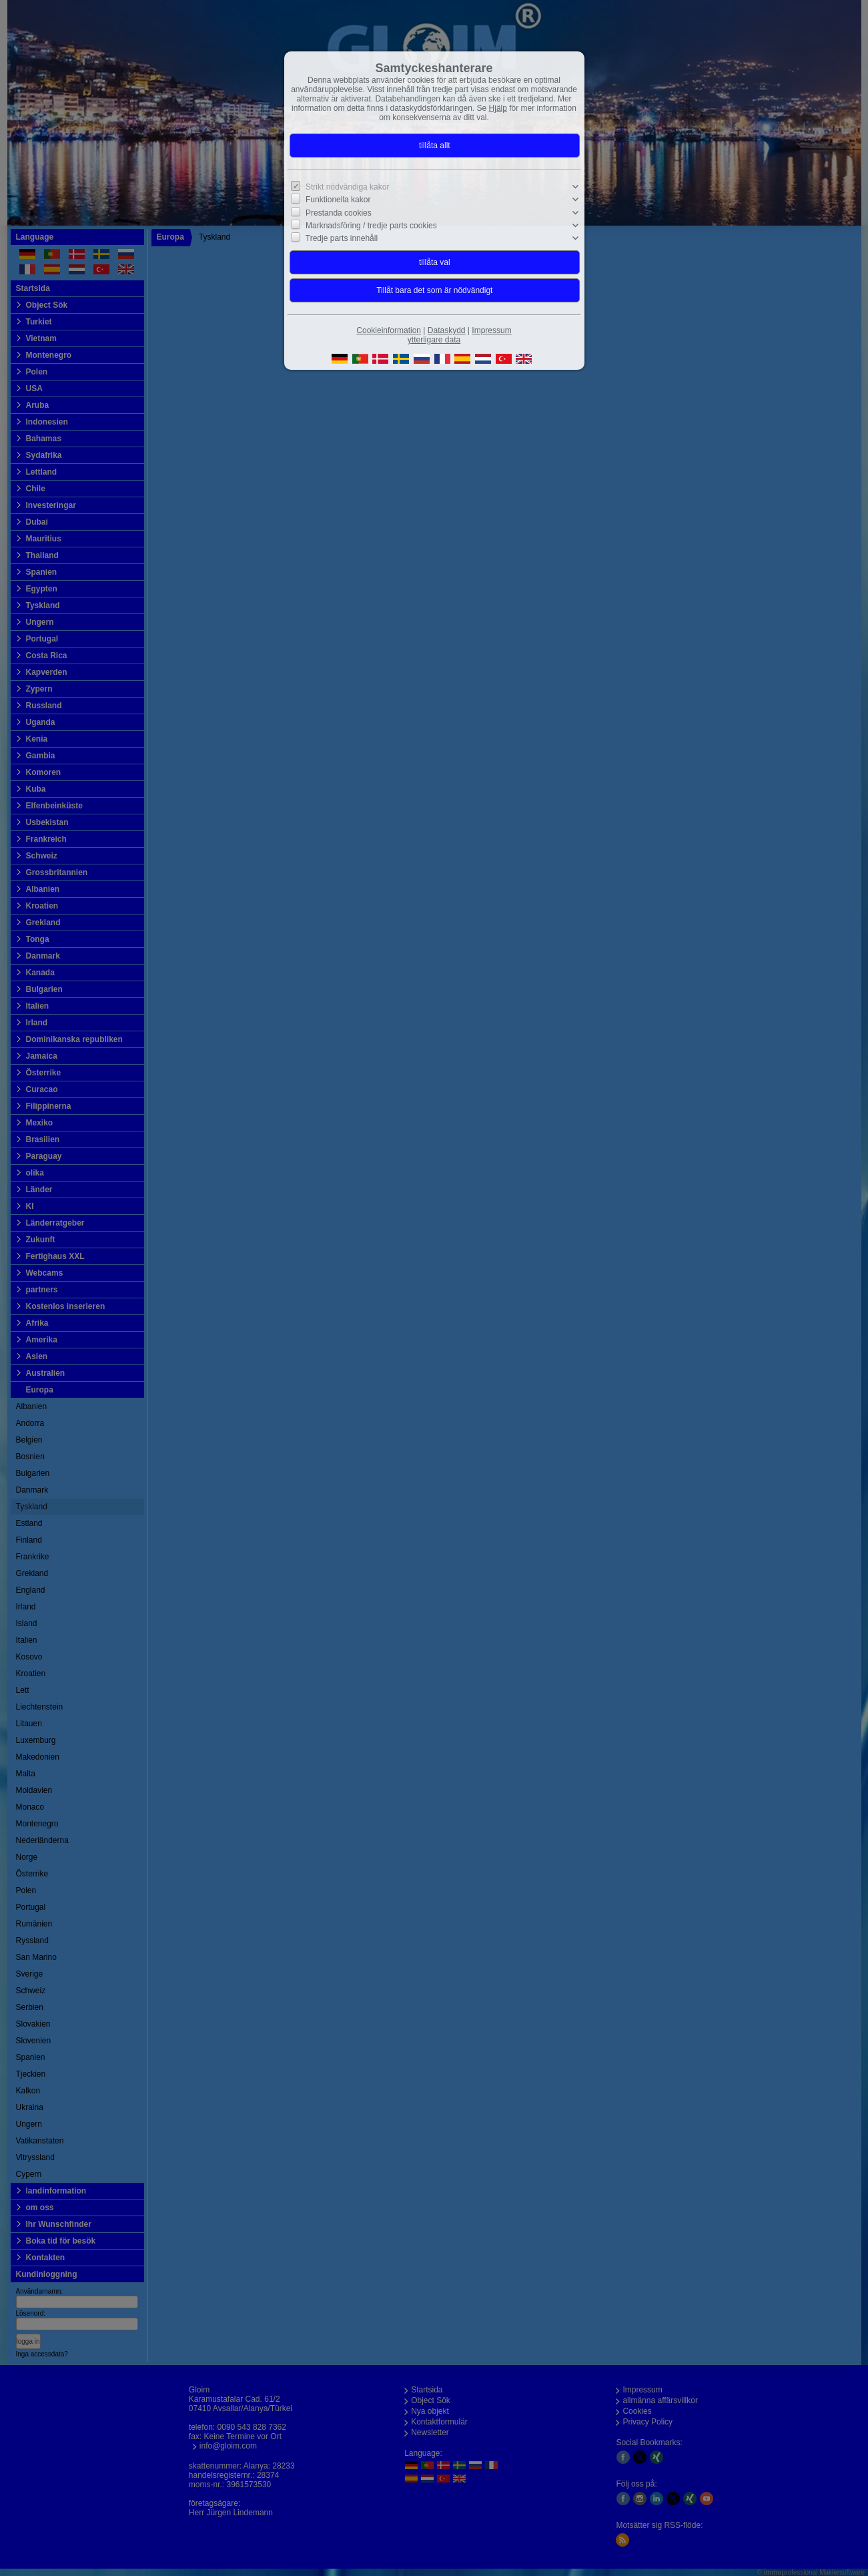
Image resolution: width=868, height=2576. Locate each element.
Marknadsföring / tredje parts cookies (371, 225)
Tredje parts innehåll (342, 238)
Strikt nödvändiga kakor (347, 187)
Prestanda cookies (339, 212)
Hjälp (498, 108)
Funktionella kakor (338, 199)
